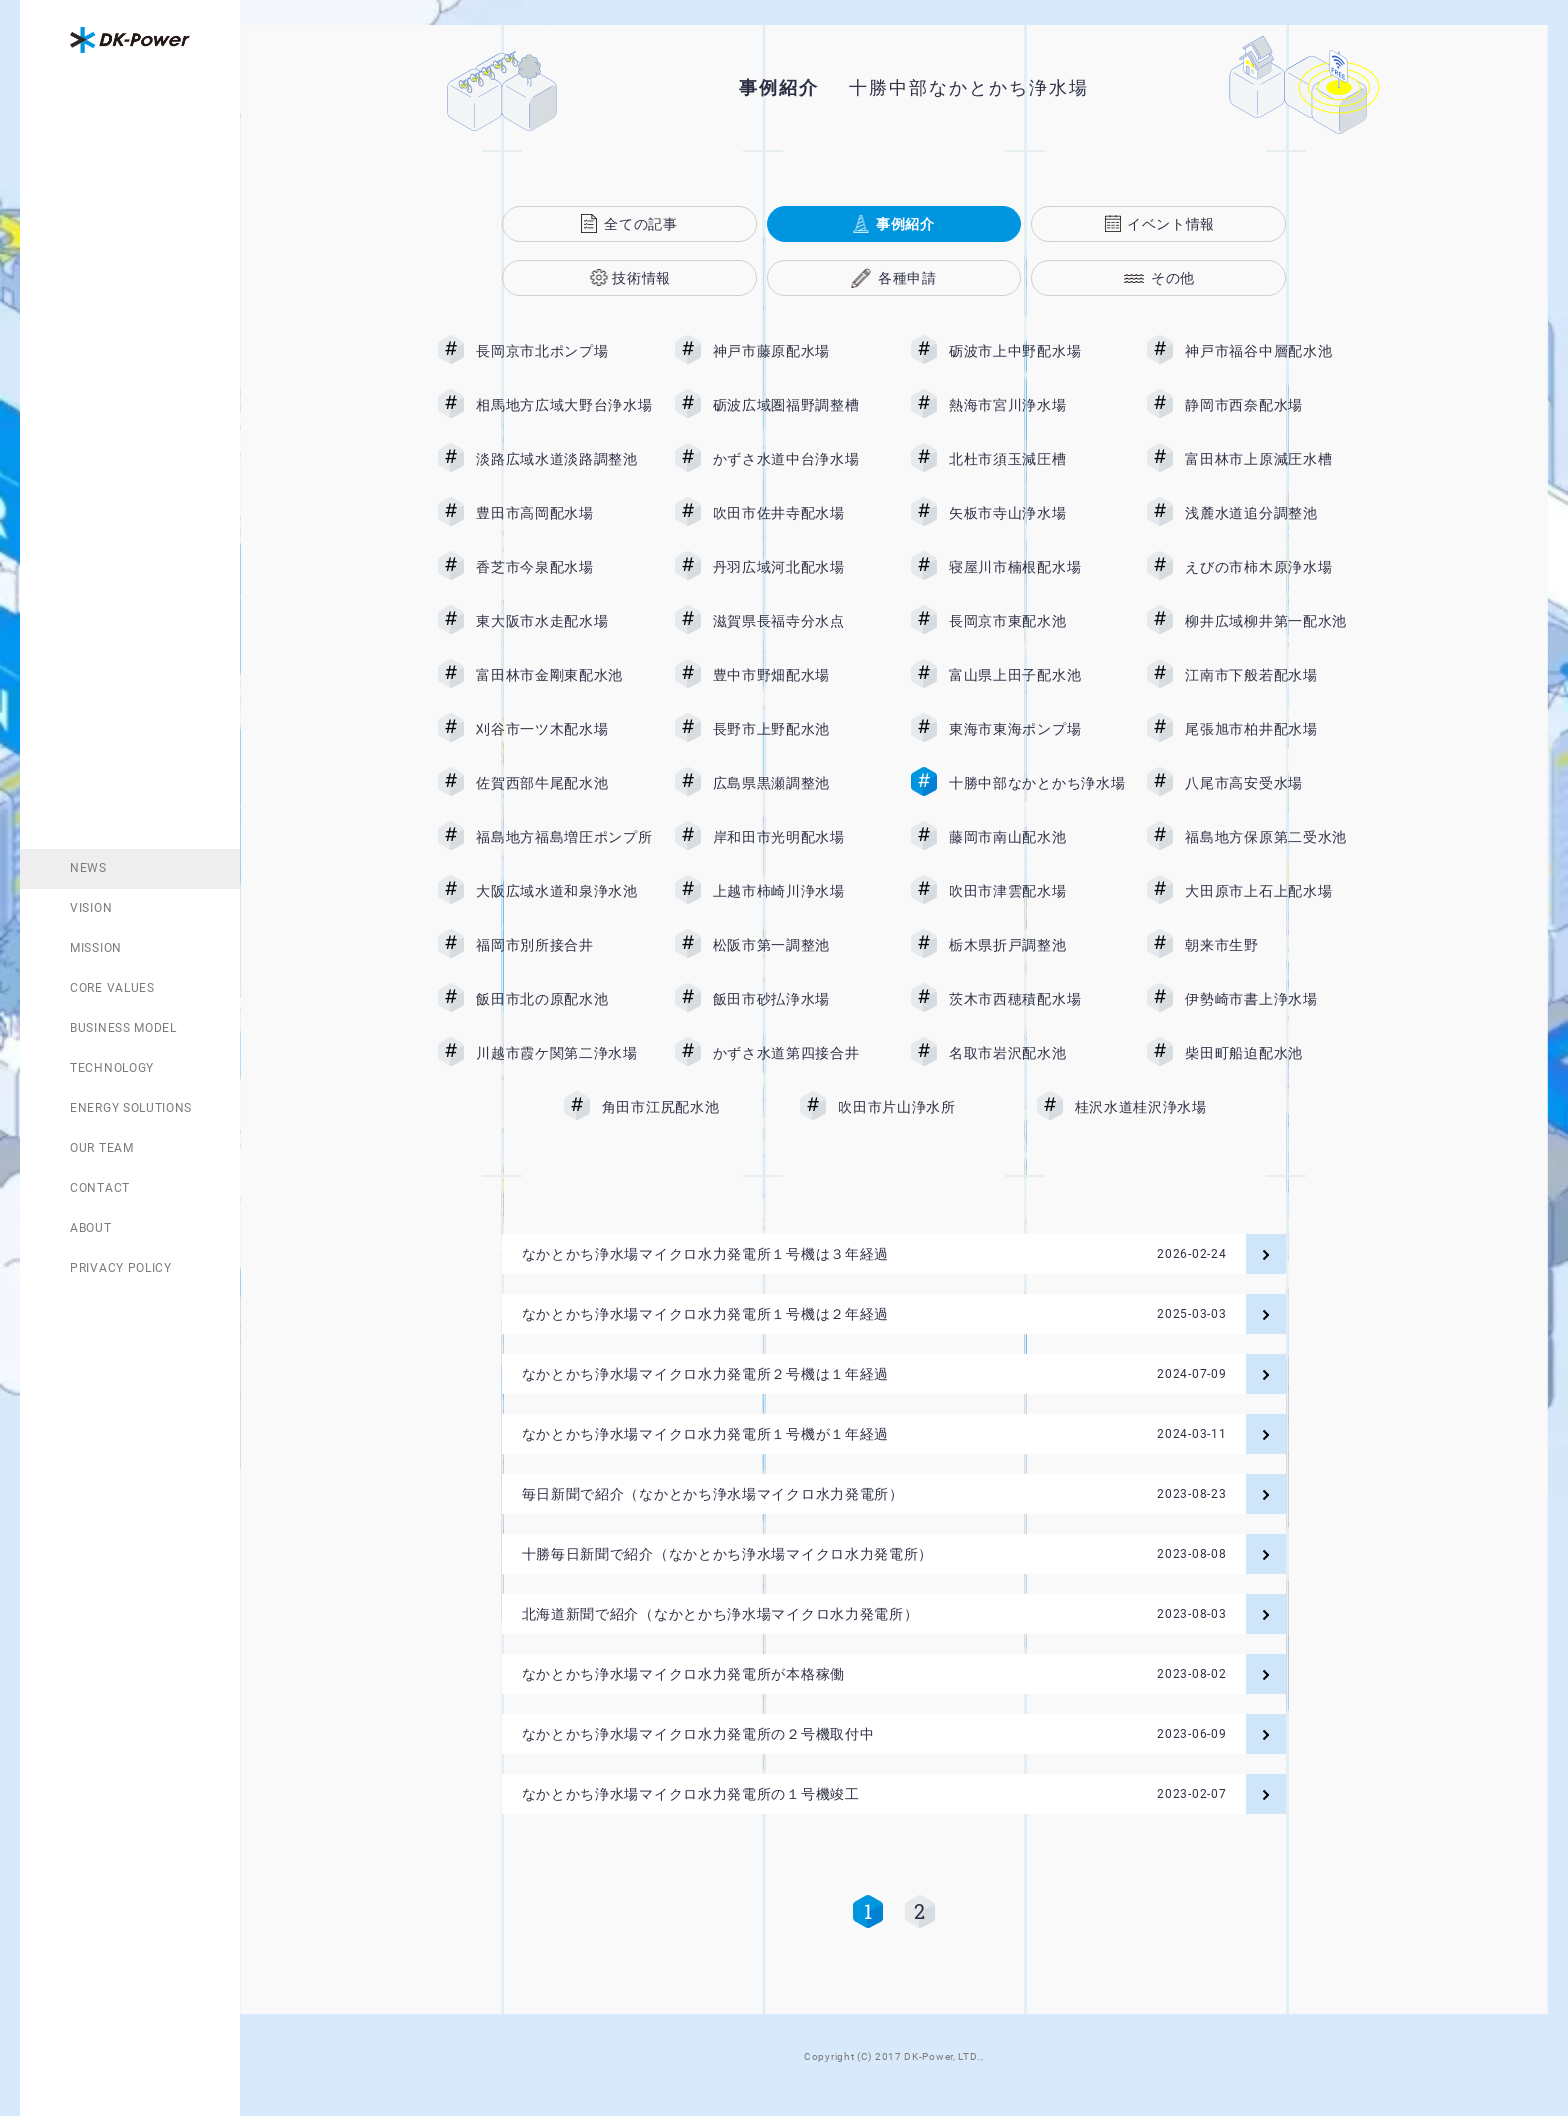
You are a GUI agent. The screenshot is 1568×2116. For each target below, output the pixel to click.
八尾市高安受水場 (1273, 783)
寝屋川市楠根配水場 (1037, 567)
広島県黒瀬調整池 (801, 783)
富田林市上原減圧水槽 (1273, 459)
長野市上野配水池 (801, 729)
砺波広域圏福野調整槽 (801, 405)
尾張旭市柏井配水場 (1273, 729)
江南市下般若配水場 (1273, 675)
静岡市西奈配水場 (1273, 405)
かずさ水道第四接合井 (801, 1053)
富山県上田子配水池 (1037, 675)
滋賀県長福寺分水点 (801, 621)
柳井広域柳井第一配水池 (1273, 621)
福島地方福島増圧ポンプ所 (564, 837)
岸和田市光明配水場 (801, 837)
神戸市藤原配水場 (801, 351)
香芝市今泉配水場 (564, 567)
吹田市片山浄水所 (926, 1107)
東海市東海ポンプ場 (1037, 729)
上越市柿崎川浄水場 (801, 891)
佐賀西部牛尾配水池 (564, 783)
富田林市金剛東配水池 (564, 675)
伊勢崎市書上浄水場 (1273, 999)
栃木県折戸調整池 (1037, 945)
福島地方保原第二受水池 (1273, 837)
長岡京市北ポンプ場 (564, 351)
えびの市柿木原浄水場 (1273, 567)
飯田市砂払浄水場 (801, 999)
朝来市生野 (1273, 945)
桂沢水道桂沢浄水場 (1156, 1107)
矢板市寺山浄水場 (1037, 513)
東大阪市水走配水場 (564, 621)
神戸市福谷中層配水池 (1273, 351)
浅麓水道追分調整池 (1273, 513)
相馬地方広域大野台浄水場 (564, 405)
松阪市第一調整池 (801, 945)
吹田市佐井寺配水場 (801, 513)
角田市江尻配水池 (690, 1107)
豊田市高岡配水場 (564, 513)
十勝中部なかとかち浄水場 (1037, 783)
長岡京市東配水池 (1037, 621)
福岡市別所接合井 (564, 945)
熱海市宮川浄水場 (1037, 405)
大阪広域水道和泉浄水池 (564, 891)
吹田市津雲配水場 (1037, 891)
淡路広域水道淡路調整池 (564, 459)
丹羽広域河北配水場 (801, 567)
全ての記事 (641, 224)
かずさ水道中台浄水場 (801, 459)
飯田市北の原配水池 (564, 999)
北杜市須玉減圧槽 (1037, 459)
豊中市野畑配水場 (801, 675)
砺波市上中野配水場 (1037, 351)
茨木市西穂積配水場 (1037, 999)
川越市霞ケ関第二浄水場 (564, 1053)
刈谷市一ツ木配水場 (564, 729)
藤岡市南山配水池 (1037, 837)
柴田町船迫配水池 (1273, 1053)
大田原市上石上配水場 (1273, 891)
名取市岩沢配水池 (1037, 1053)
